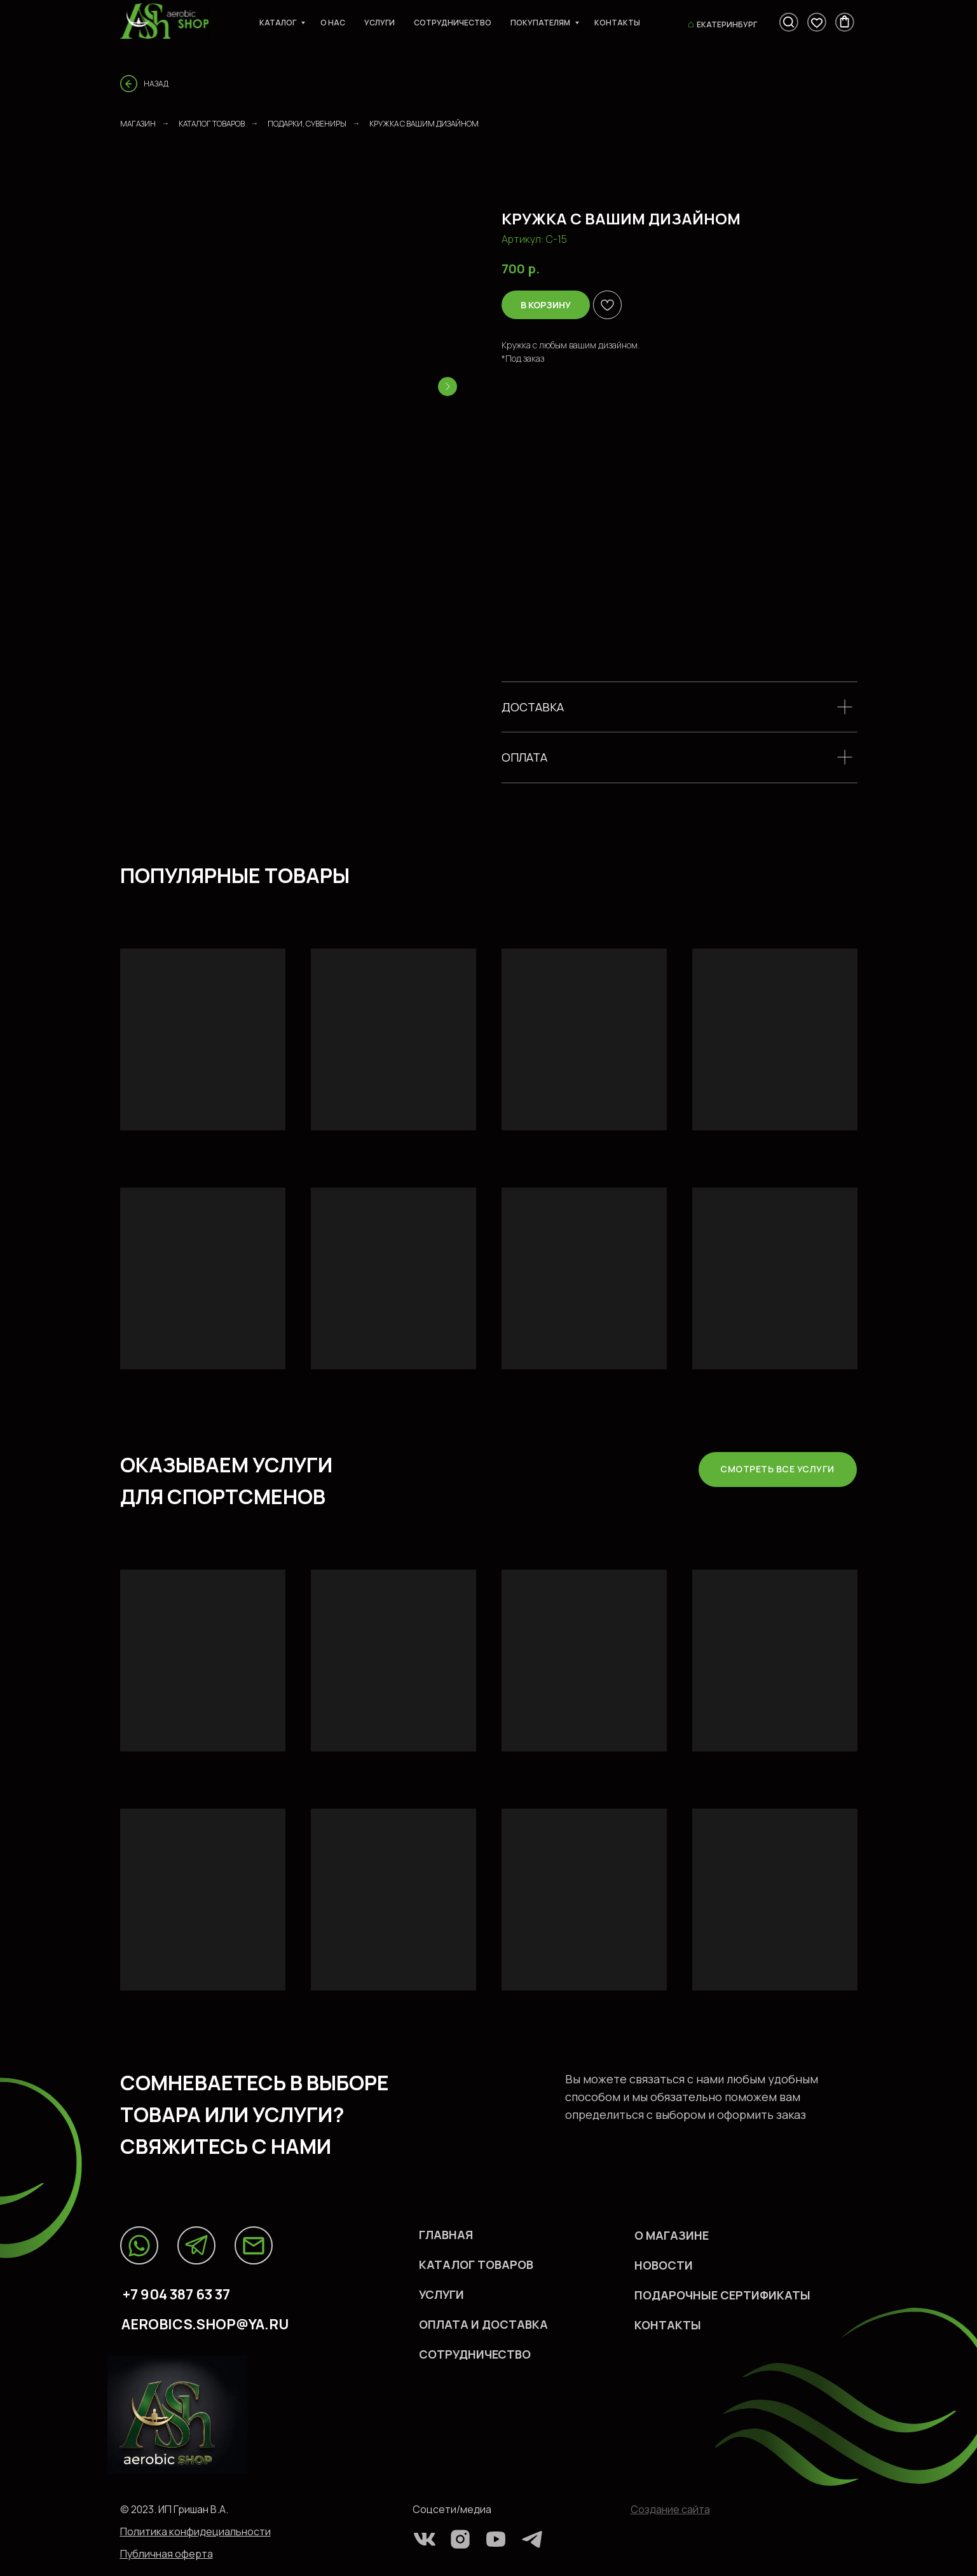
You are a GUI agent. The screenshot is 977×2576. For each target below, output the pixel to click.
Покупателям (540, 22)
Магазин (138, 123)
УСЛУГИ (441, 2294)
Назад (156, 83)
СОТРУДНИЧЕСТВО (475, 2354)
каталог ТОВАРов (476, 2264)
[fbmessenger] (788, 22)
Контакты (617, 22)
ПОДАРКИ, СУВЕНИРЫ (307, 123)
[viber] (816, 22)
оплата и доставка (483, 2324)
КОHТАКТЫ (667, 2325)
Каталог (278, 22)
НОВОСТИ (663, 2265)
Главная (446, 2234)
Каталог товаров (212, 123)
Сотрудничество (452, 22)
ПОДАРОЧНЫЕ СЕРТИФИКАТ (717, 2295)
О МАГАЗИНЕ (671, 2235)
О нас (332, 22)
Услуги (379, 22)
